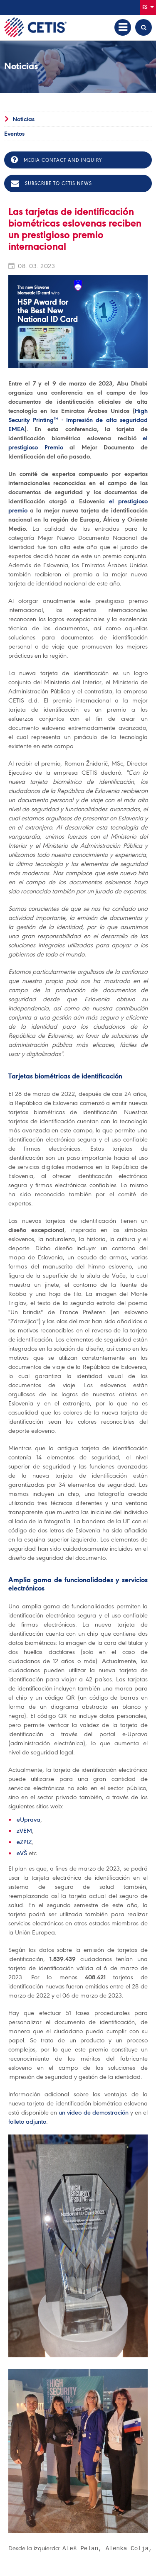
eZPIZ (24, 1842)
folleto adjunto (27, 2121)
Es (148, 6)
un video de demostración (93, 2112)
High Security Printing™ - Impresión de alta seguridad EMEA (78, 420)
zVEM (24, 1830)
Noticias (23, 119)
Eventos (14, 133)
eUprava (28, 1819)
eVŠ (22, 1853)
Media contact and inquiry (56, 160)
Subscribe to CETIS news (51, 183)
